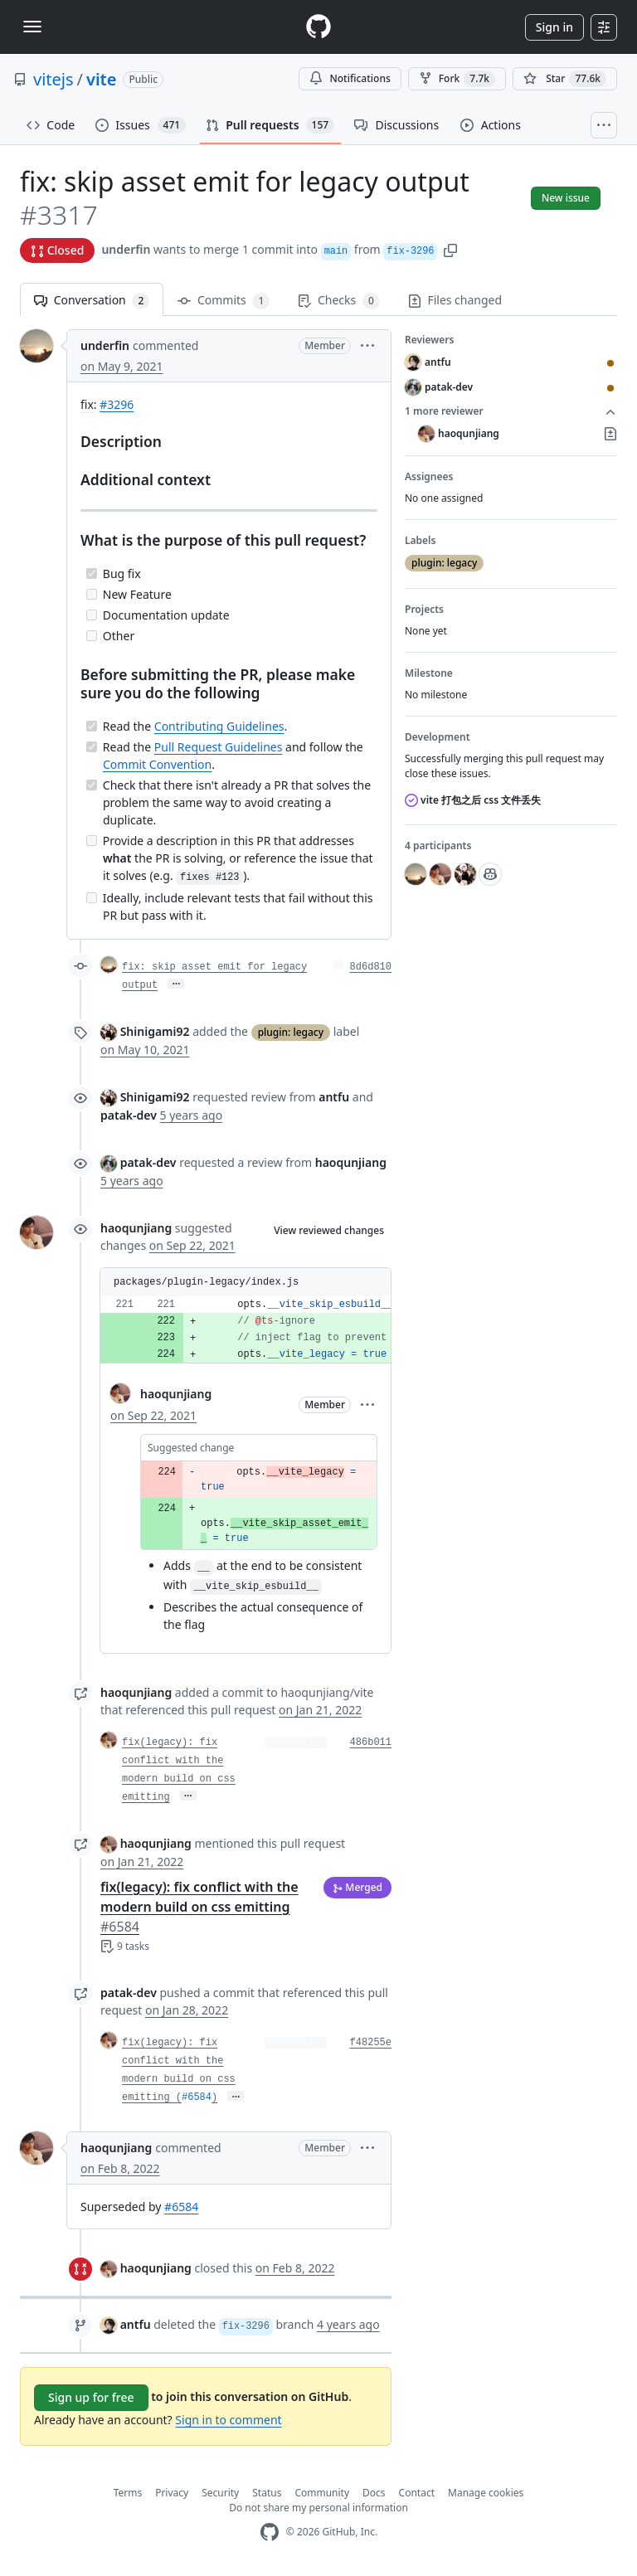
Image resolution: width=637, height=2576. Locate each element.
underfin (125, 249)
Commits (223, 300)
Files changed (455, 300)
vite (101, 79)
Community (321, 2493)
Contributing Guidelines (219, 726)
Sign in (554, 27)
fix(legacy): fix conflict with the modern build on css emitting (199, 1907)
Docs (374, 2493)
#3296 (117, 404)
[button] (450, 249)
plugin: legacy (290, 1032)
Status (266, 2493)
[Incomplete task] (91, 594)
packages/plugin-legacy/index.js (206, 1282)
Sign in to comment (228, 2420)
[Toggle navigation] (32, 26)
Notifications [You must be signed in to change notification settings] (349, 78)
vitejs (53, 79)
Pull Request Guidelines (218, 747)
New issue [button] (566, 198)
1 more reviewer (511, 411)
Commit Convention (157, 764)
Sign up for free (91, 2397)
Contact (417, 2493)
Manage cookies (485, 2493)
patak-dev (148, 1162)
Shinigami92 (155, 1031)
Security (220, 2493)
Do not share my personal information (318, 2508)
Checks (338, 300)
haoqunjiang (136, 1228)
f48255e (370, 2043)
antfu (135, 2324)
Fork (457, 78)
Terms (128, 2493)
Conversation (91, 300)
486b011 (370, 1742)
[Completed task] (91, 573)
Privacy (171, 2493)
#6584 (197, 2097)
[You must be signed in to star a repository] (565, 78)
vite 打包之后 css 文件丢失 (473, 800)
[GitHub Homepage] (270, 2532)
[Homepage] (318, 27)
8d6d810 (370, 967)
